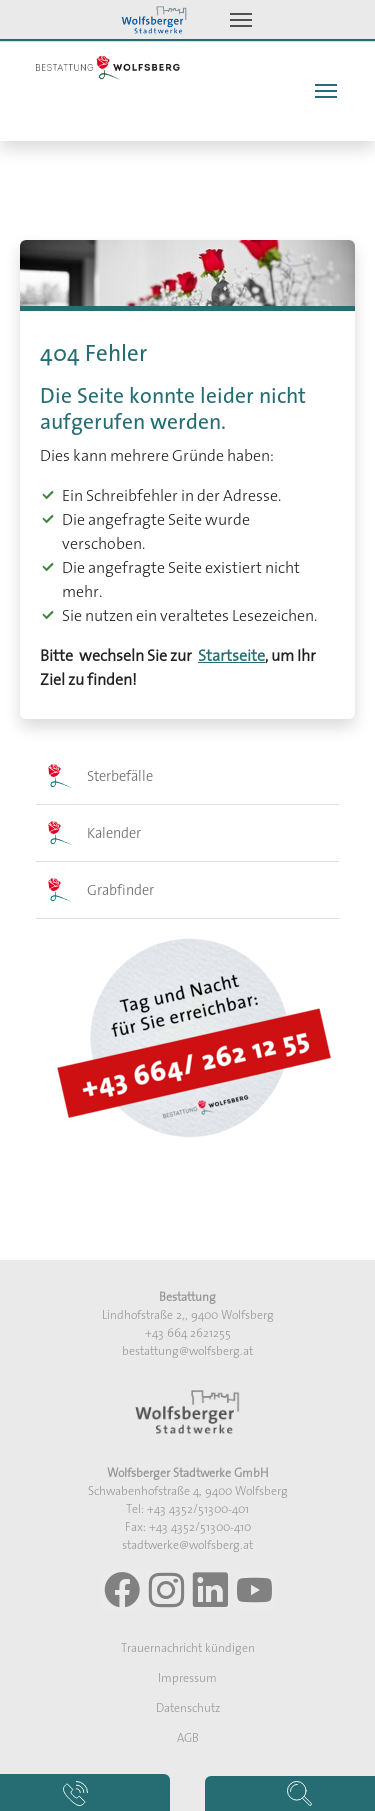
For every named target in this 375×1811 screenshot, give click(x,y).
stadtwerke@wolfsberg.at (187, 1544)
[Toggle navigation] (241, 20)
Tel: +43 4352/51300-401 (187, 1508)
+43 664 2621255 (188, 1332)
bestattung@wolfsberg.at (187, 1350)
